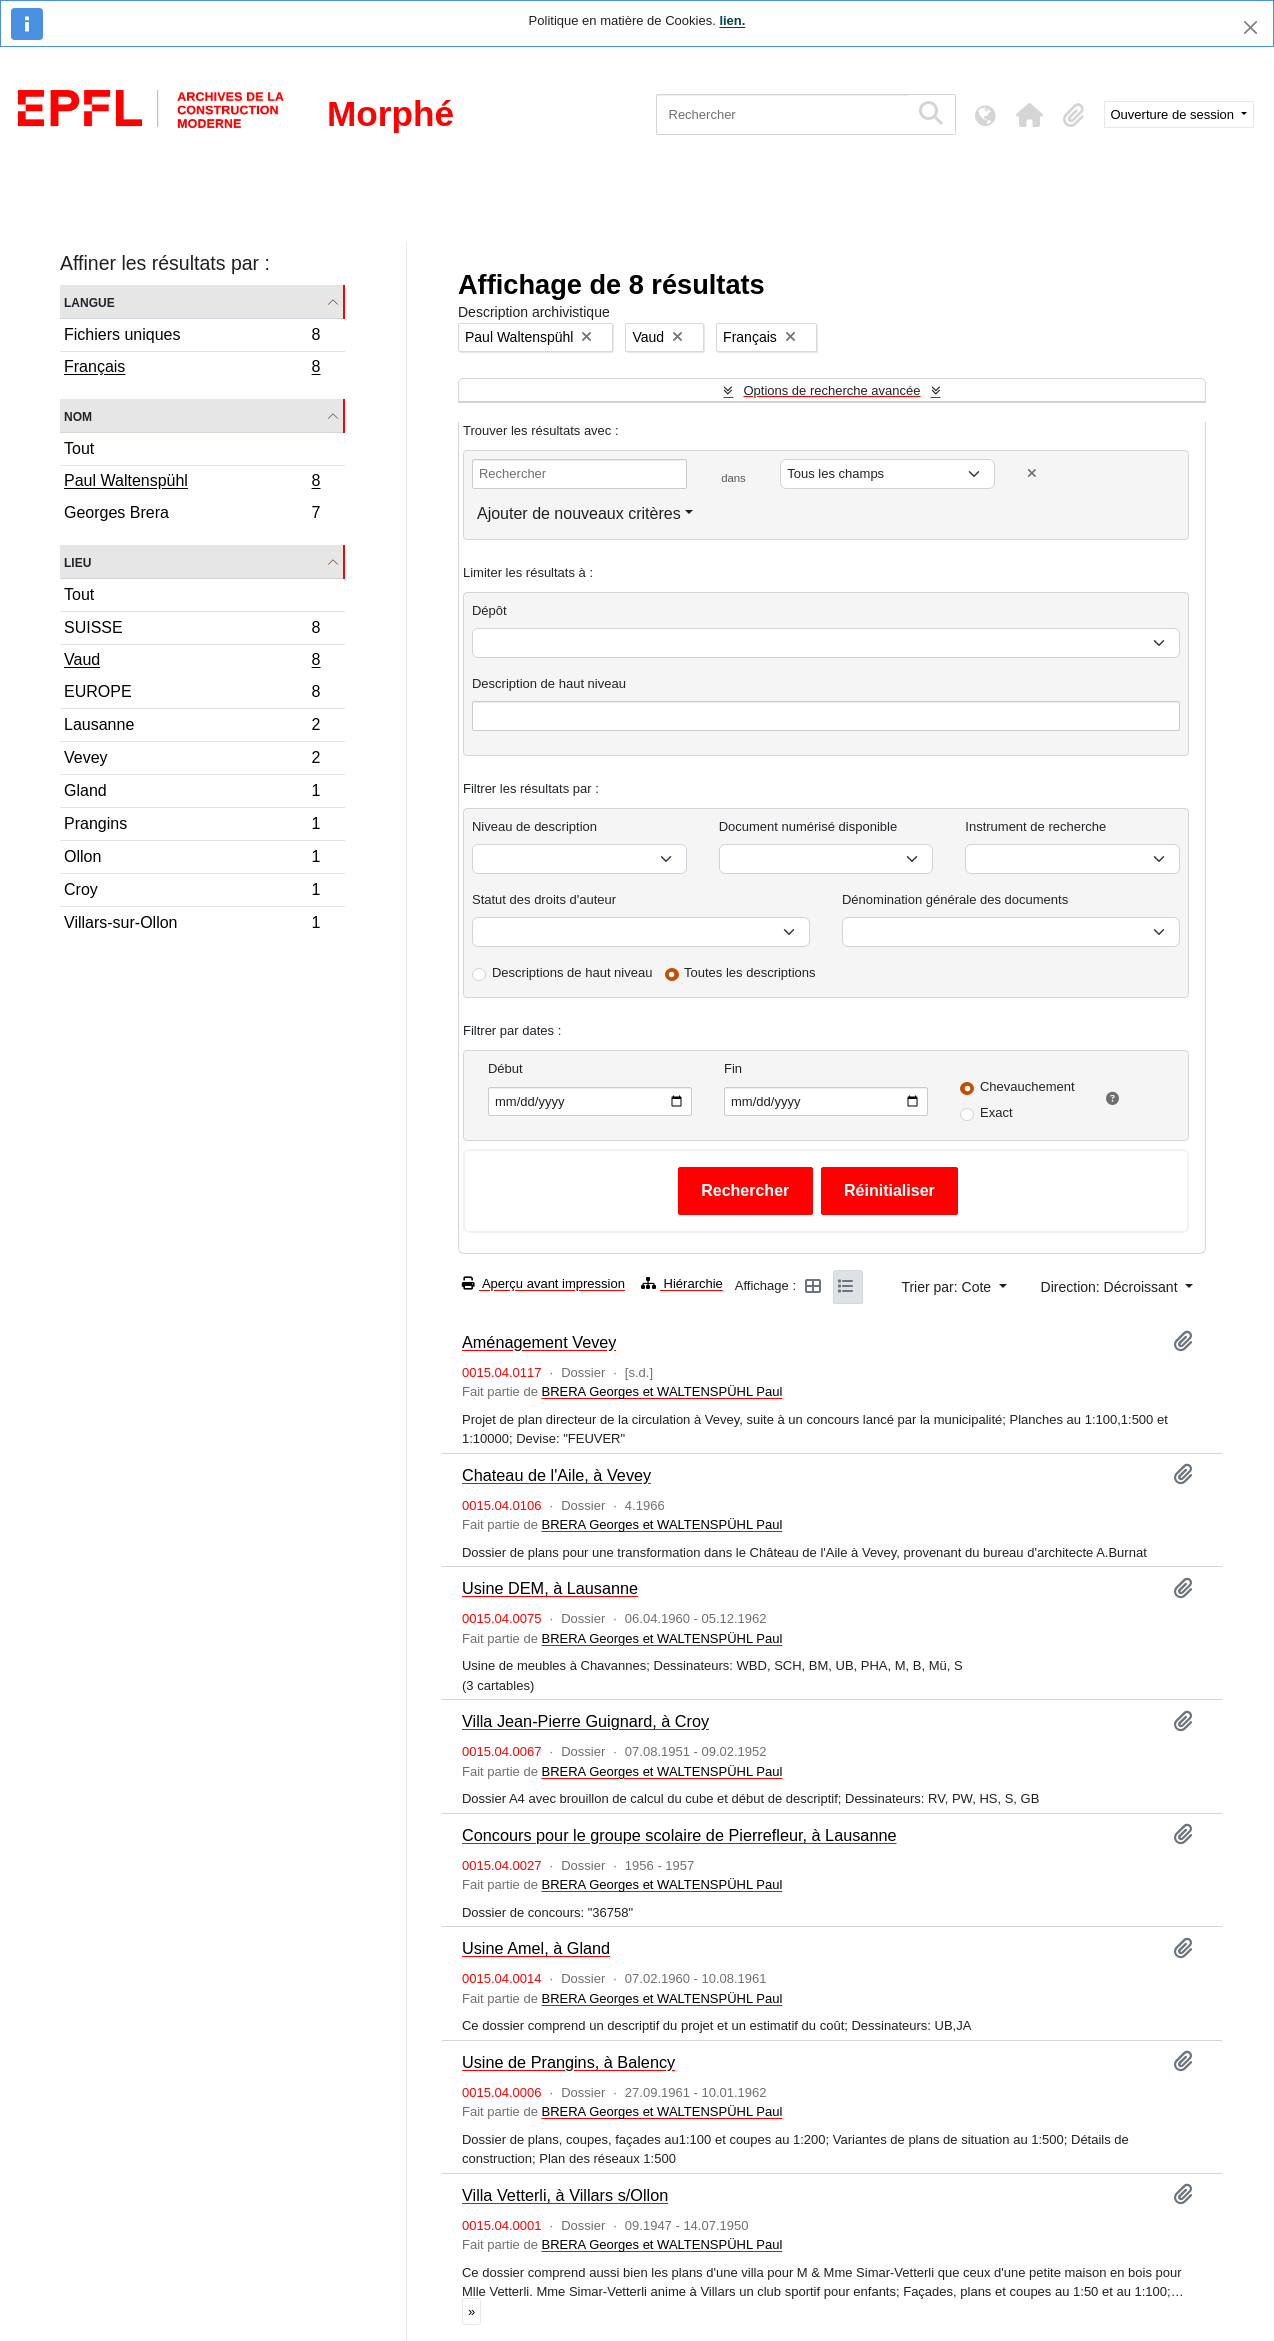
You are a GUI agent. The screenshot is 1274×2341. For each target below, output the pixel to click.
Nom (78, 415)
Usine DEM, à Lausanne (550, 1588)
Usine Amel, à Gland (536, 1948)
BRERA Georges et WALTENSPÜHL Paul (661, 1391)
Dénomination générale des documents (955, 899)
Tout (79, 448)
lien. (732, 20)
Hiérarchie (682, 1283)
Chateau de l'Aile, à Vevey (556, 1475)
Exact (996, 1112)
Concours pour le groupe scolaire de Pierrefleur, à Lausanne (679, 1835)
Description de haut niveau (549, 683)
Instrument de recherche (1035, 826)
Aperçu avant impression (543, 1283)
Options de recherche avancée (831, 390)
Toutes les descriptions (750, 972)
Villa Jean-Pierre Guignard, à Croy (585, 1721)
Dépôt (489, 610)
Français (192, 369)
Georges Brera (192, 515)
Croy (192, 892)
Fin (733, 1068)
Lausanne (192, 727)
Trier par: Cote (948, 1287)
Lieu (77, 561)
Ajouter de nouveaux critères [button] (579, 513)
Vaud (192, 662)
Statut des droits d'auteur (544, 899)
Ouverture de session (1174, 114)
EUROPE (192, 694)
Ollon (192, 859)
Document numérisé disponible (808, 826)
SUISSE (192, 630)
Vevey (192, 760)
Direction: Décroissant (1111, 1287)
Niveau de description (534, 826)
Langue (89, 301)
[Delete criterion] (1032, 473)
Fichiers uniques (192, 337)
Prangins (192, 826)
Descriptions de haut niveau (572, 972)
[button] (1030, 115)
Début (505, 1068)
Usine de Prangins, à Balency (568, 2062)
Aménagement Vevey (539, 1342)
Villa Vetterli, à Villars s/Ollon (565, 2195)
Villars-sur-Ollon (192, 925)
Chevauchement (1027, 1086)
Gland (192, 793)
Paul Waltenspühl (192, 483)
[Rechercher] (782, 114)
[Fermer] (1250, 27)
